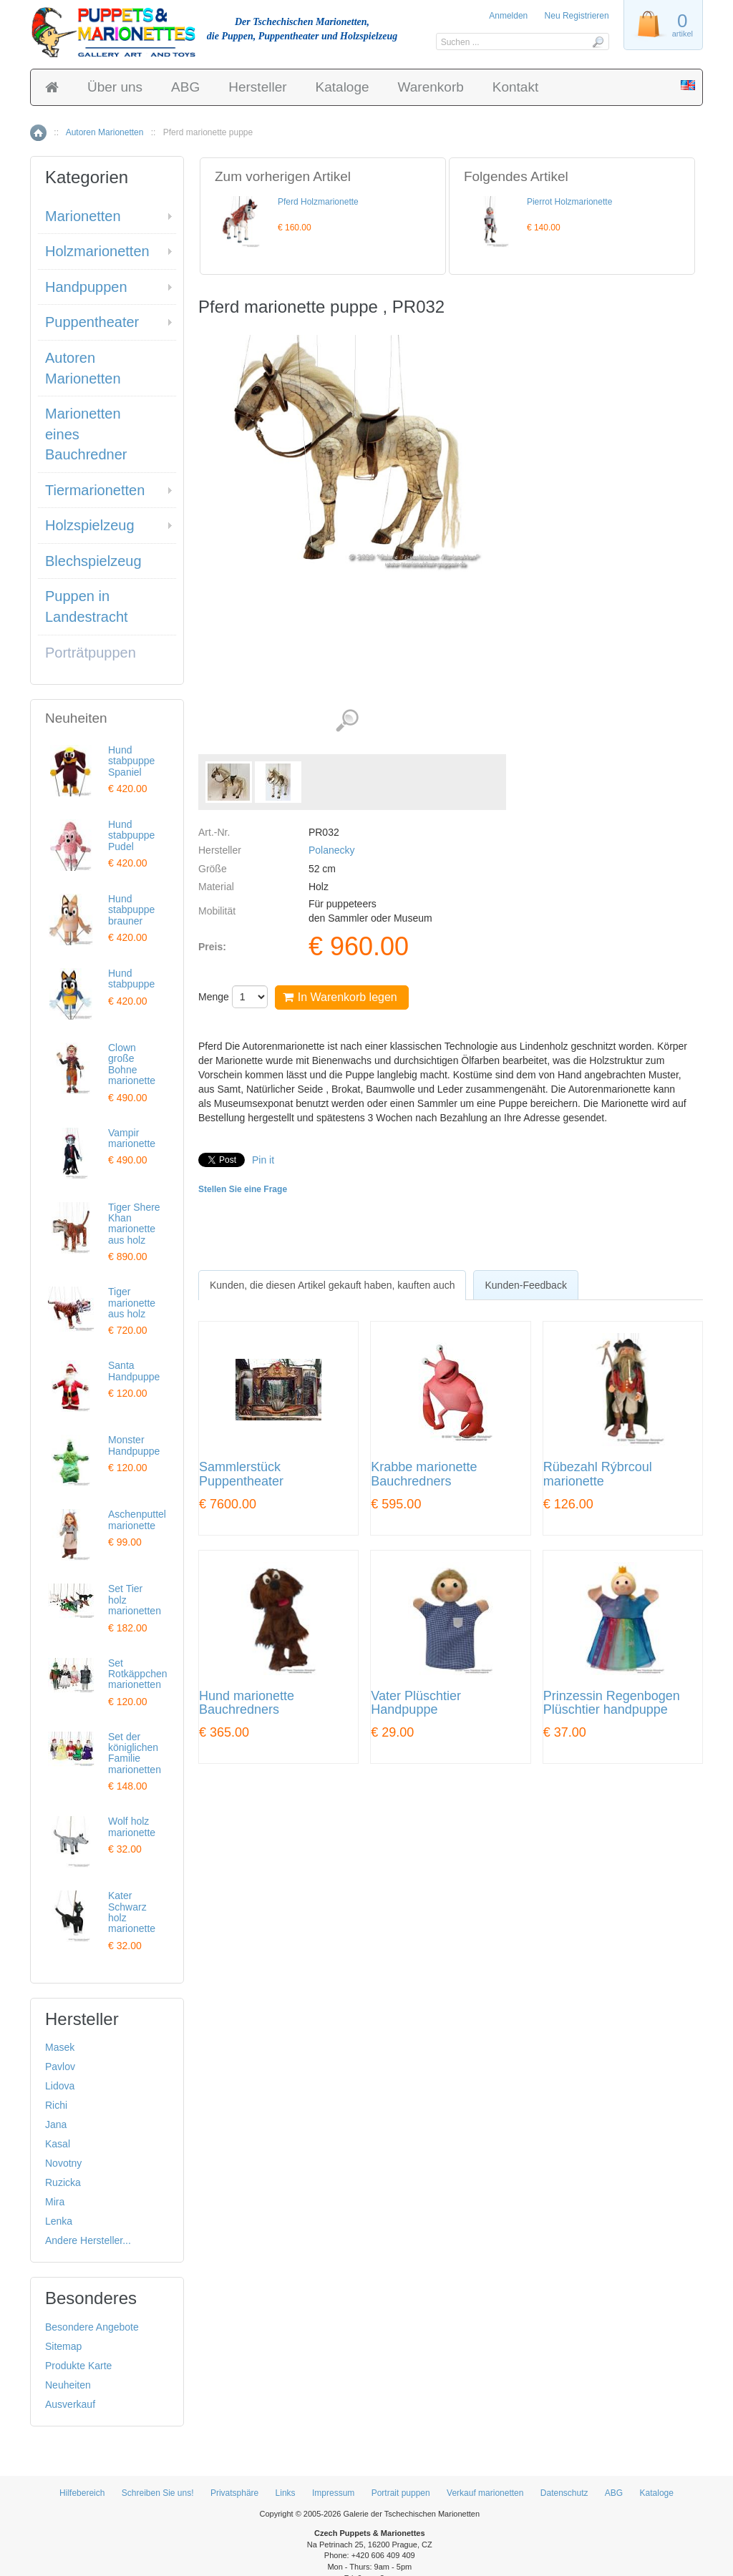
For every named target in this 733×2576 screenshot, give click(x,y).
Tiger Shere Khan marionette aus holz (134, 1223)
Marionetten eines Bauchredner (86, 434)
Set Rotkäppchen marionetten (138, 1674)
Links (286, 2493)
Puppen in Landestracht (86, 606)
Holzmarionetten (97, 251)
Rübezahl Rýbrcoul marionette (597, 1474)
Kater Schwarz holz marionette (131, 1912)
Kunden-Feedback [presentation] (525, 1285)
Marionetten (83, 216)
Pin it (263, 1160)
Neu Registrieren (577, 16)
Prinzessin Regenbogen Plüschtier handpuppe (611, 1703)
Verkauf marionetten (485, 2493)
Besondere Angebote (92, 2327)
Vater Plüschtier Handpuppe (416, 1703)
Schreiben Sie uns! (158, 2493)
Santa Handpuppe (134, 1371)
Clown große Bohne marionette (131, 1064)
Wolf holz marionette (131, 1826)
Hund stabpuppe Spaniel (131, 761)
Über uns (114, 86)
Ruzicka (63, 2182)
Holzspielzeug (90, 525)
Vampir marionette (131, 1138)
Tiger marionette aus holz (131, 1302)
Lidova (59, 2086)
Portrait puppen (401, 2493)
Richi (56, 2105)
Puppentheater (92, 322)
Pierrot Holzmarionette (569, 202)
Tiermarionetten (95, 490)
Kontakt (515, 86)
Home (38, 133)
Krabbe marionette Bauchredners (424, 1474)
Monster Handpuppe (134, 1445)
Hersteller (257, 86)
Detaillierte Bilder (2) (346, 721)
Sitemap (63, 2346)
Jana (56, 2124)
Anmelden (508, 16)
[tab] (332, 1285)
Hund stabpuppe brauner (131, 910)
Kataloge (342, 86)
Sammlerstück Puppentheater (241, 1474)
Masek (59, 2047)
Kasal (57, 2144)
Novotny (63, 2163)
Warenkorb (431, 86)
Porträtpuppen (90, 652)
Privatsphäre (234, 2493)
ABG (185, 86)
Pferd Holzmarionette (318, 202)
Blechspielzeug (93, 561)
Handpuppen (86, 287)
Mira (54, 2201)
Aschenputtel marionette (137, 1519)
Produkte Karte (78, 2365)
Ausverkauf (70, 2404)
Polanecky (332, 850)
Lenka (58, 2221)
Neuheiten (68, 2385)
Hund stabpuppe (131, 978)
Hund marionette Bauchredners (246, 1703)
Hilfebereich (82, 2493)
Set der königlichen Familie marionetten (134, 1753)
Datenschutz (564, 2493)
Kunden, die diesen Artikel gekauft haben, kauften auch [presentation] (332, 1285)
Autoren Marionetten (105, 132)
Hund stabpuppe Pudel (131, 835)
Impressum (333, 2493)
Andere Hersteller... (88, 2240)
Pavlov (60, 2066)
